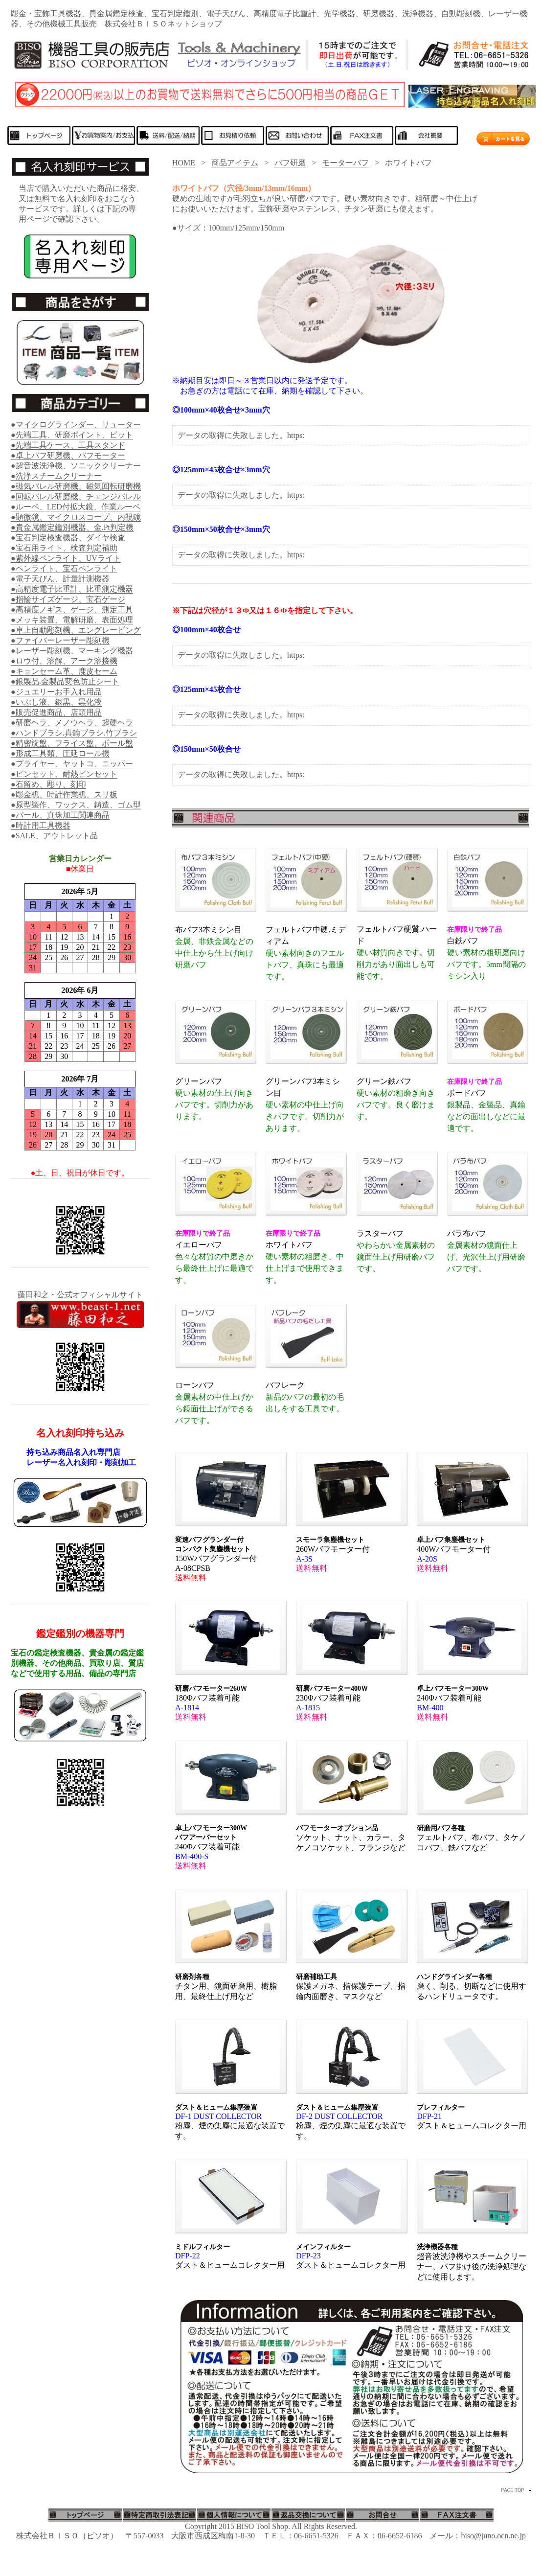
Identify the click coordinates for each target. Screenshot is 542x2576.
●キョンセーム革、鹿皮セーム (64, 671)
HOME (183, 163)
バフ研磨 (290, 163)
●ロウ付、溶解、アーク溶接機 (64, 661)
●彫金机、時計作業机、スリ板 (64, 794)
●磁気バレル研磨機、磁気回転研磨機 (76, 486)
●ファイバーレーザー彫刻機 (60, 640)
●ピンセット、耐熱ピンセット (64, 774)
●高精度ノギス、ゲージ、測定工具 (72, 609)
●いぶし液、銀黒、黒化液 (56, 702)
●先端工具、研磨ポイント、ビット (72, 435)
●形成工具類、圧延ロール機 (60, 753)
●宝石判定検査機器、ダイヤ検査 (68, 537)
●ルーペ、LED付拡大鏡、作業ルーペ (75, 507)
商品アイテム (234, 163)
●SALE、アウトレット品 (54, 835)
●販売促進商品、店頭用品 (56, 712)
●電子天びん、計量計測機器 (60, 579)
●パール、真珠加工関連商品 (60, 815)
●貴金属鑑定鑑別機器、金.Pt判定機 (72, 527)
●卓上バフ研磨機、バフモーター (68, 455)
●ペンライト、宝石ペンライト (64, 568)
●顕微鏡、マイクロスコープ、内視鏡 (76, 517)
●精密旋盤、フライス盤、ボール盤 (72, 743)
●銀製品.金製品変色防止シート (65, 681)
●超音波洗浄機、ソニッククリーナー (76, 465)
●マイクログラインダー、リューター (76, 424)
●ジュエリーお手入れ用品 (56, 692)
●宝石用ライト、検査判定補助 (64, 548)
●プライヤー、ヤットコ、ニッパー (72, 763)
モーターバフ (345, 163)
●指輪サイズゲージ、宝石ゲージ (68, 599)
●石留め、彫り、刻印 (48, 784)
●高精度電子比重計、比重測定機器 (72, 589)
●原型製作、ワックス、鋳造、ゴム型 (76, 805)
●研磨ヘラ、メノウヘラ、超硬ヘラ (72, 722)
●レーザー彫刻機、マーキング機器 (72, 650)
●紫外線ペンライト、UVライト (66, 558)
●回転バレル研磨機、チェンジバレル (76, 496)
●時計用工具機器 (40, 825)
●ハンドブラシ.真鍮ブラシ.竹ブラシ (74, 733)
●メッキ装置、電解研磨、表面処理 (72, 620)
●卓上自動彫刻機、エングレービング (76, 630)
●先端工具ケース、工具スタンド (68, 445)
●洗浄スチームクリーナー (56, 476)
